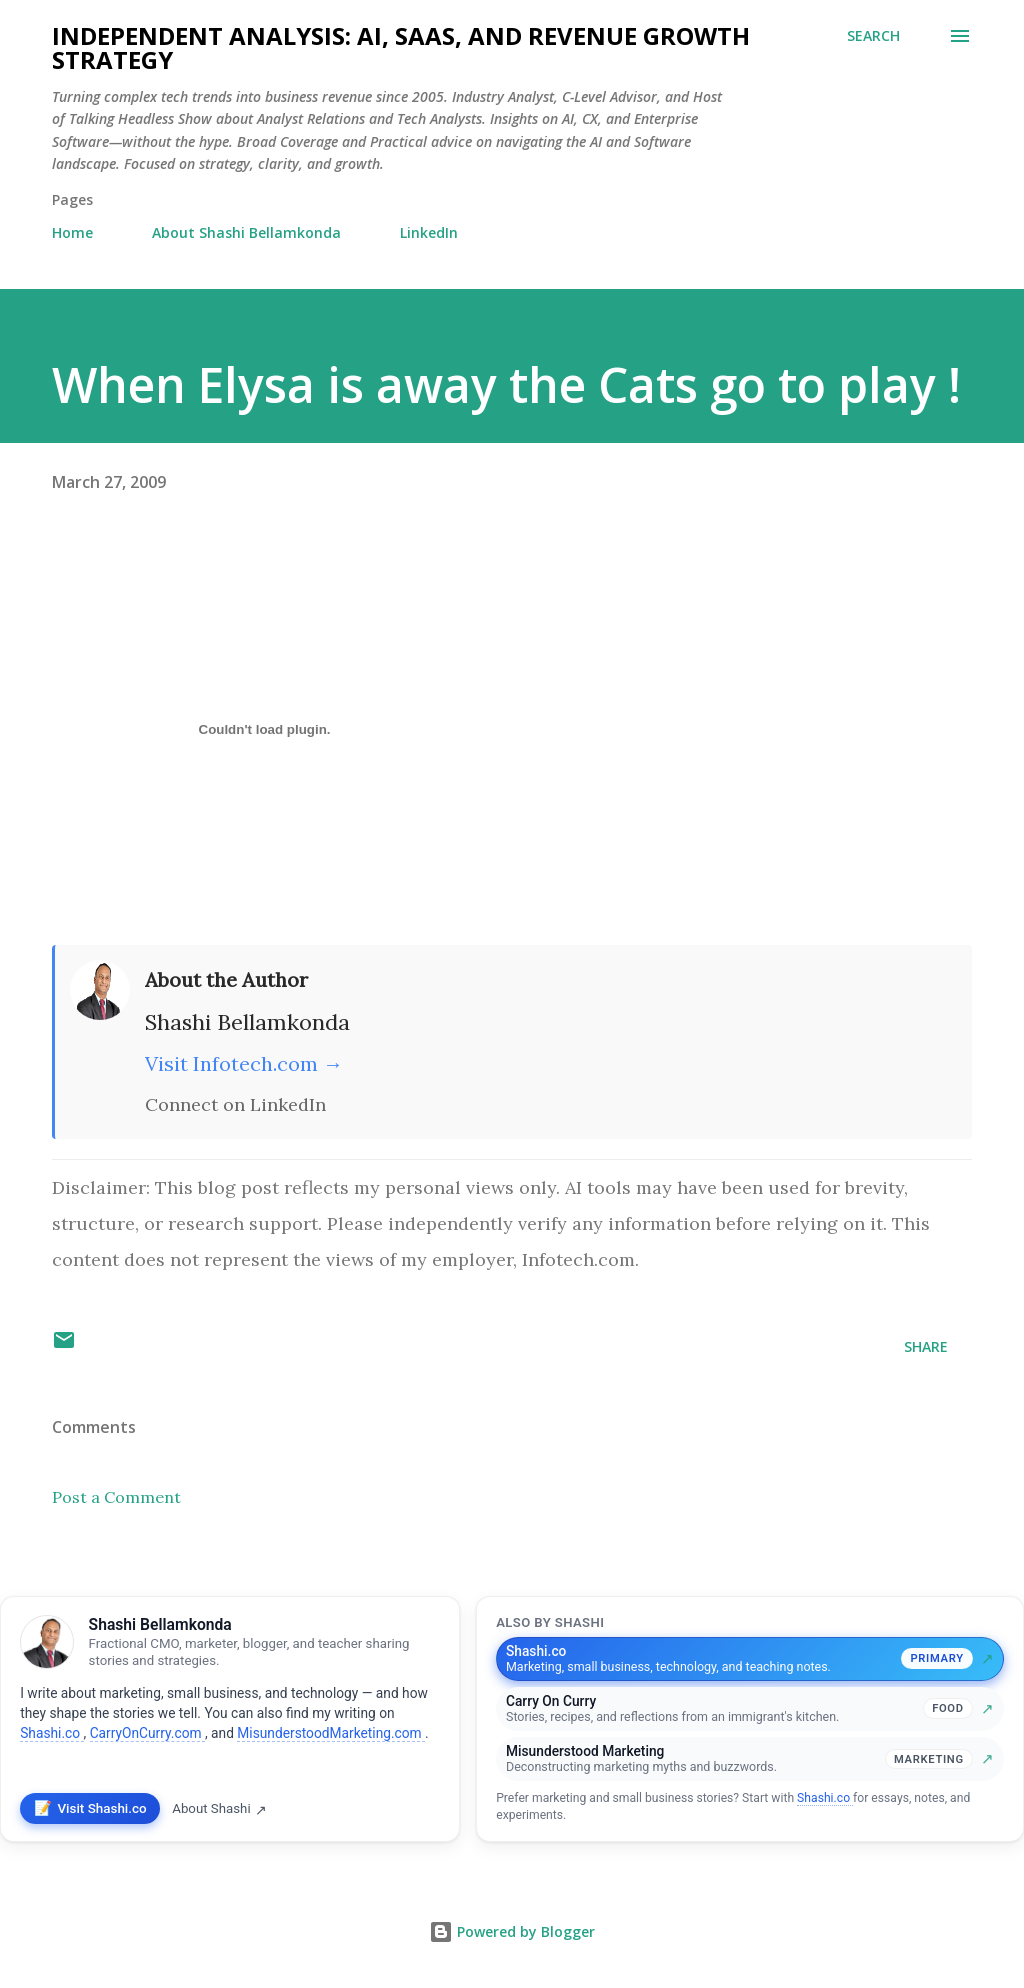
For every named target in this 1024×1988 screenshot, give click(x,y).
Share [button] (926, 1346)
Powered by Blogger (512, 1931)
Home (72, 232)
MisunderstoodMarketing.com (331, 1733)
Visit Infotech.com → (244, 1063)
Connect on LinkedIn (235, 1104)
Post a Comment (116, 1497)
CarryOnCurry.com (147, 1733)
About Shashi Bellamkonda (246, 232)
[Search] (873, 36)
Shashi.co (51, 1733)
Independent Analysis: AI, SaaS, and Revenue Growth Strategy (401, 47)
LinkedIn (429, 232)
